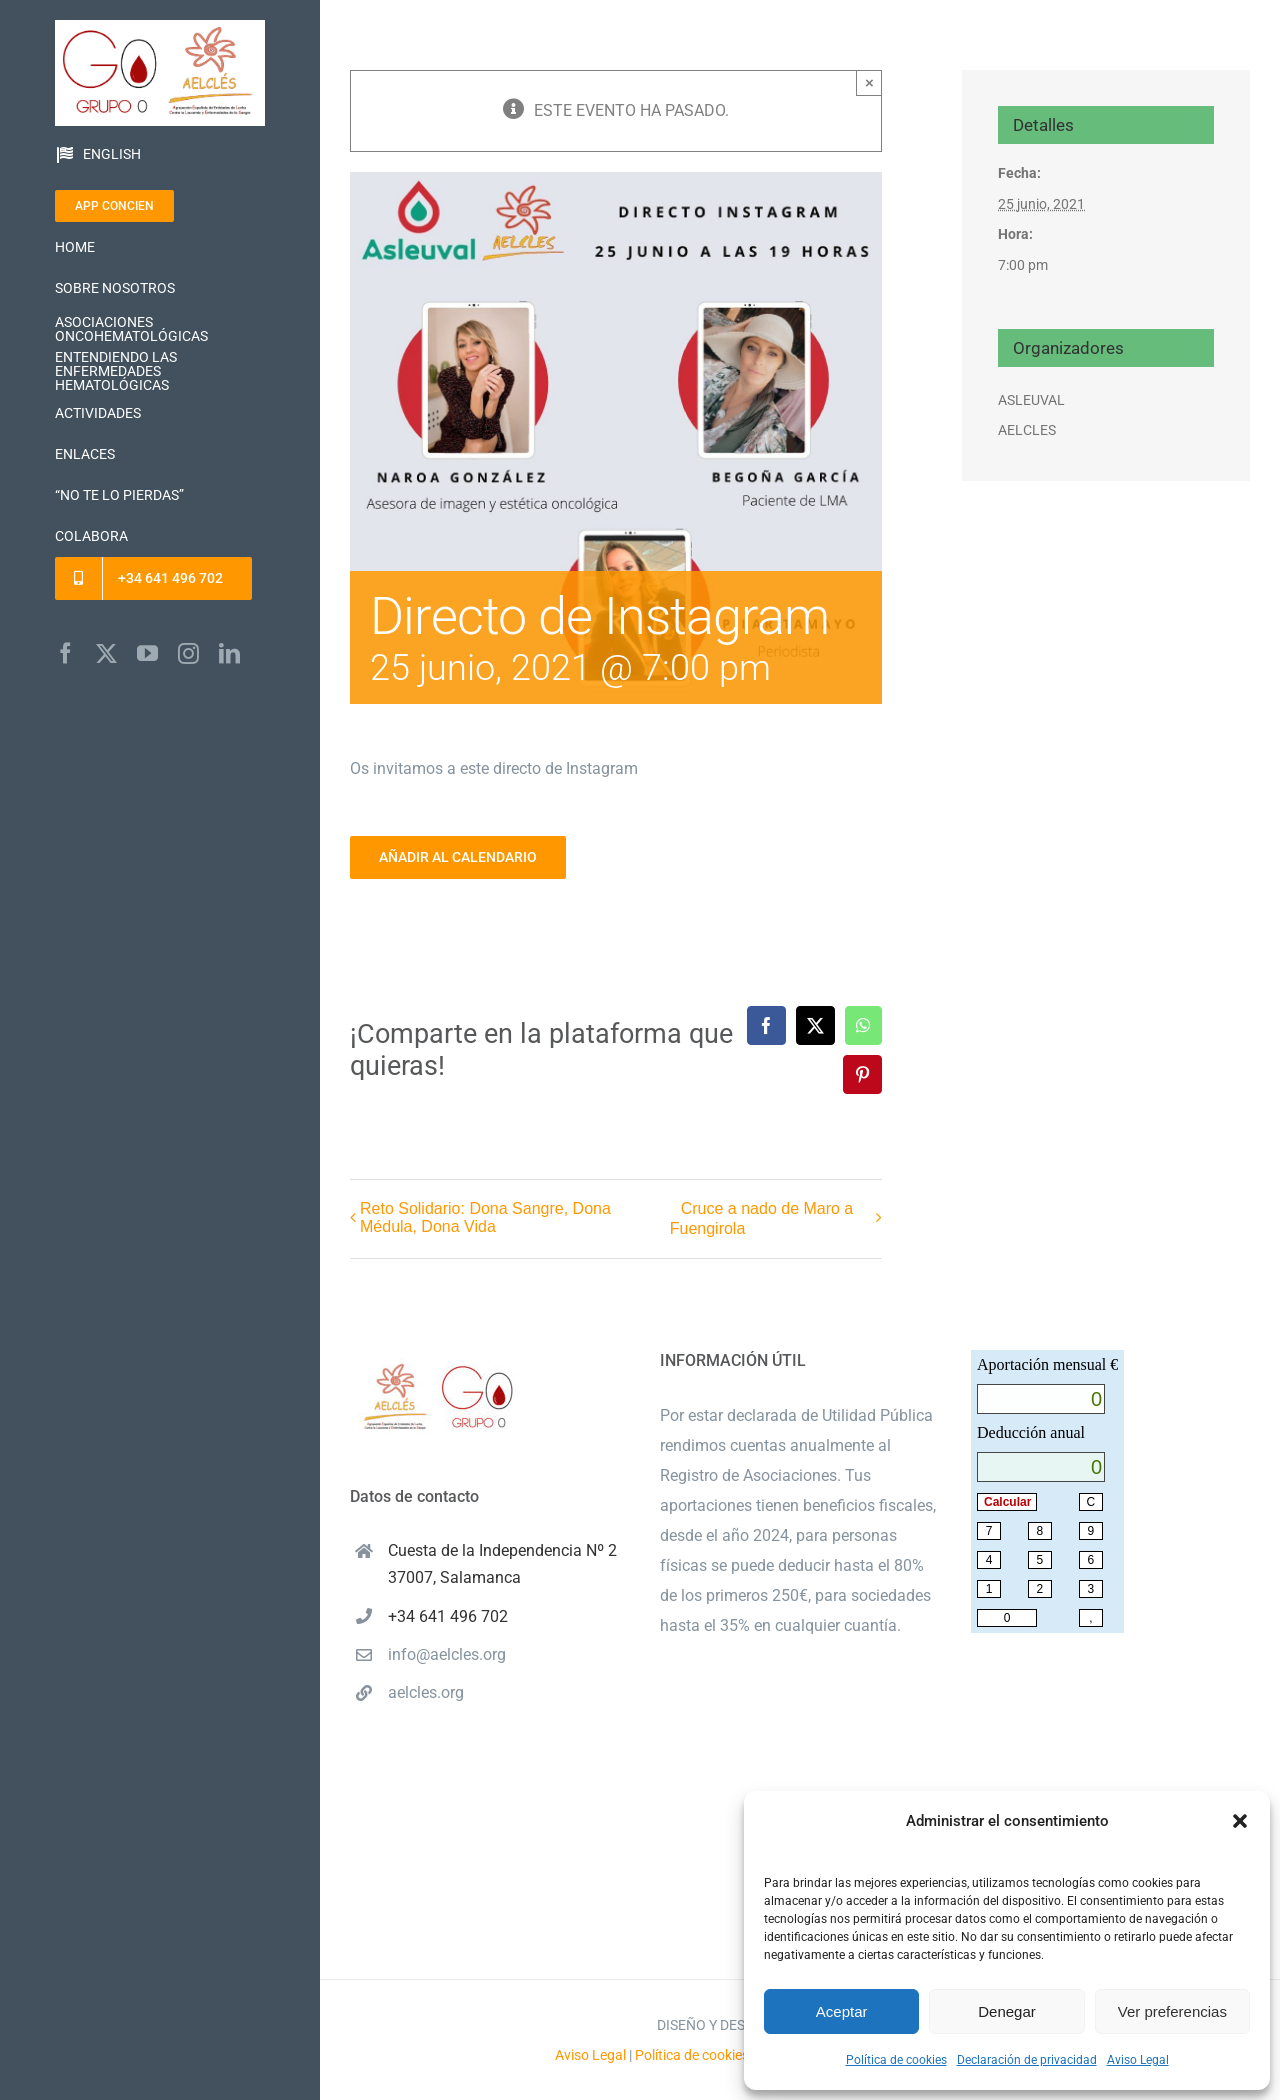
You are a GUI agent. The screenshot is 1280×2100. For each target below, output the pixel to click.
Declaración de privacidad (1027, 2060)
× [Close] (869, 82)
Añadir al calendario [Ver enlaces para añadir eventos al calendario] (458, 857)
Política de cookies (896, 2060)
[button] (1240, 1821)
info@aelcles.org (447, 1654)
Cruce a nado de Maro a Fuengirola (762, 1218)
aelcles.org (426, 1692)
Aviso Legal (1138, 2060)
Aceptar (842, 2011)
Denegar (1007, 2011)
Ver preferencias (1172, 2011)
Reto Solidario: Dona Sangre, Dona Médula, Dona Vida (485, 1217)
